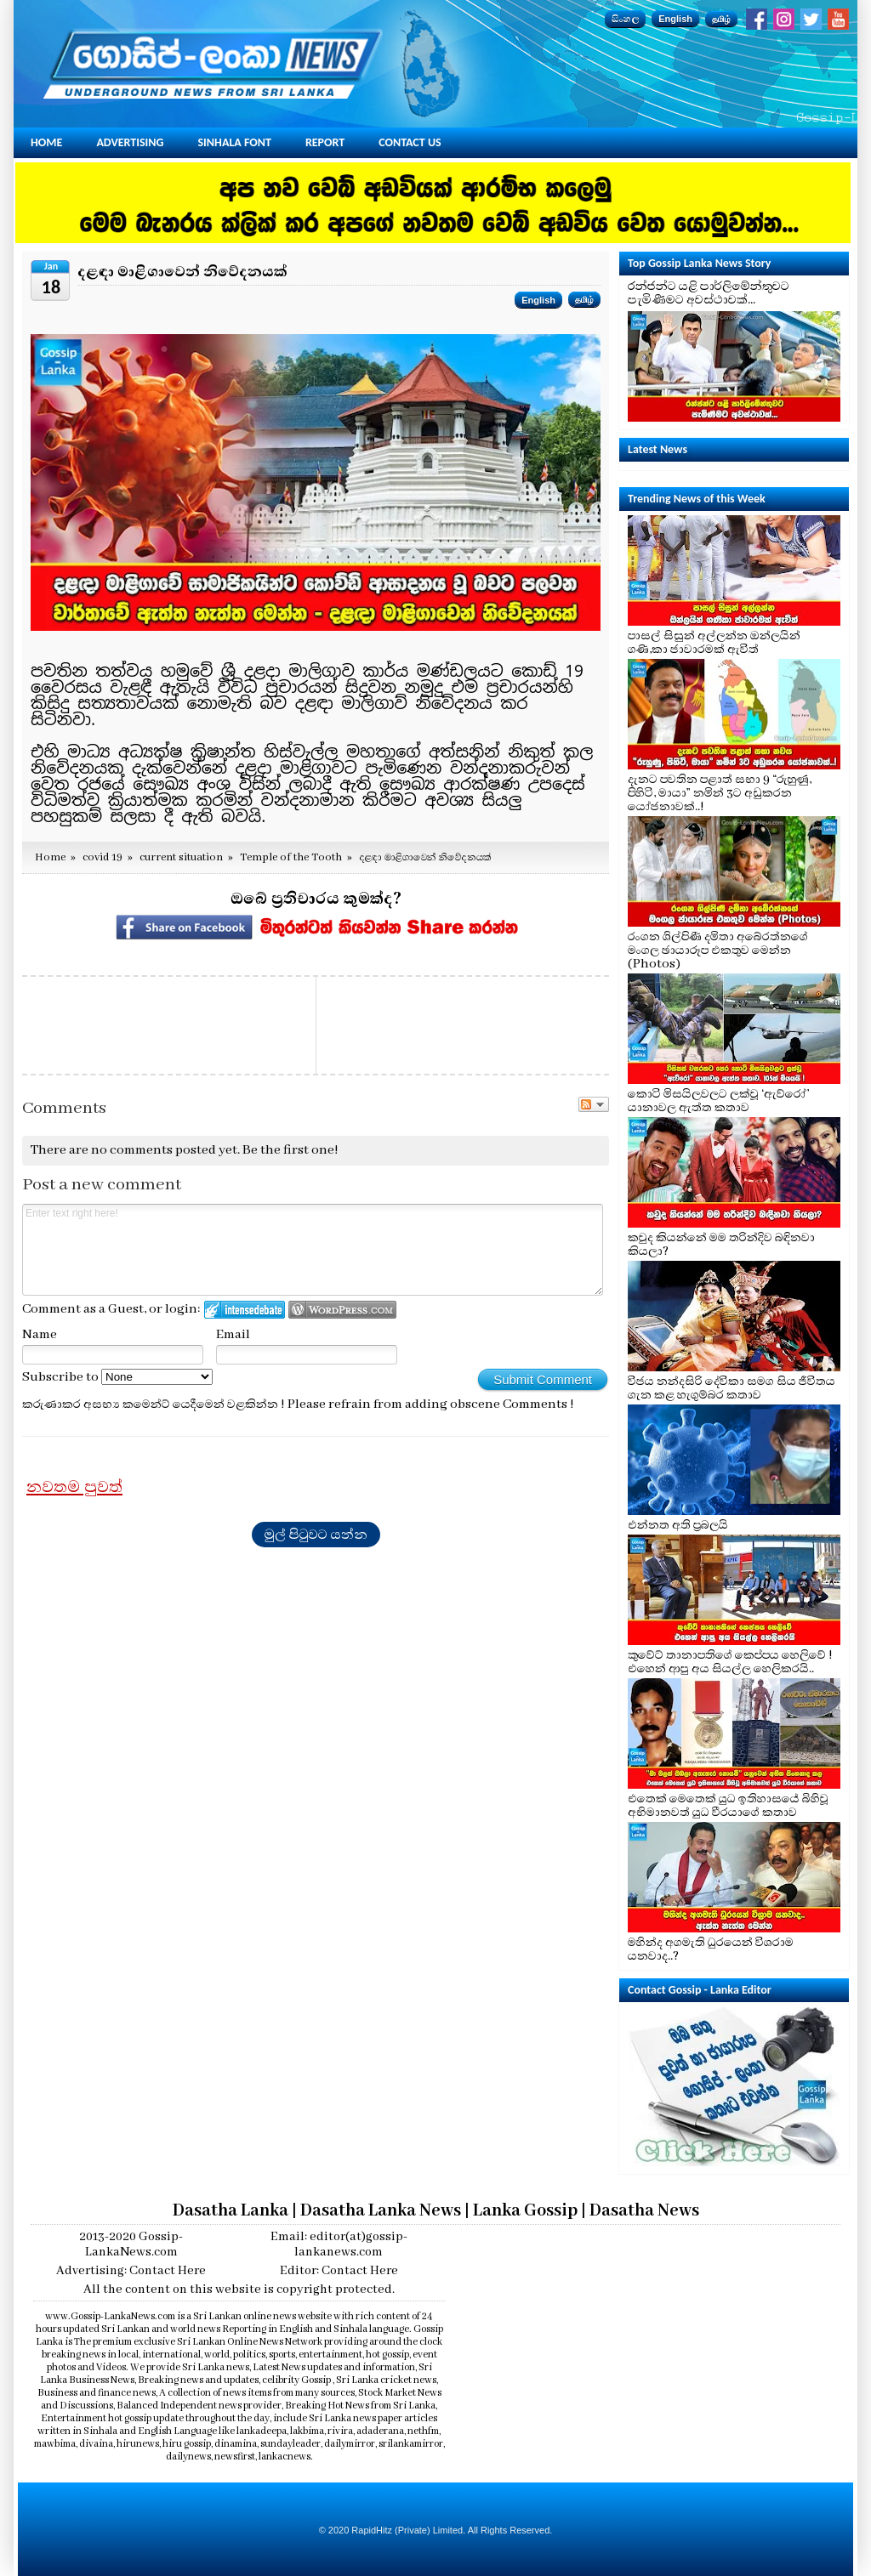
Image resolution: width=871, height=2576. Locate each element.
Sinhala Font (234, 142)
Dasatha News (644, 2210)
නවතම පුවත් (74, 1487)
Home (46, 142)
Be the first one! (290, 1150)
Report (324, 142)
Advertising (129, 142)
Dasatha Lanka (230, 2210)
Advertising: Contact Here (131, 2270)
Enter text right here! (312, 1250)
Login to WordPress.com (342, 1310)
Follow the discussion (593, 1104)
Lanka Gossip (525, 2210)
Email (233, 1334)
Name (39, 1334)
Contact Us (410, 142)
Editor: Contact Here (339, 2270)
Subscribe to (117, 1377)
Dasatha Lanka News (380, 2210)
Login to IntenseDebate (244, 1310)
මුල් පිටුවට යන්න (316, 1534)
